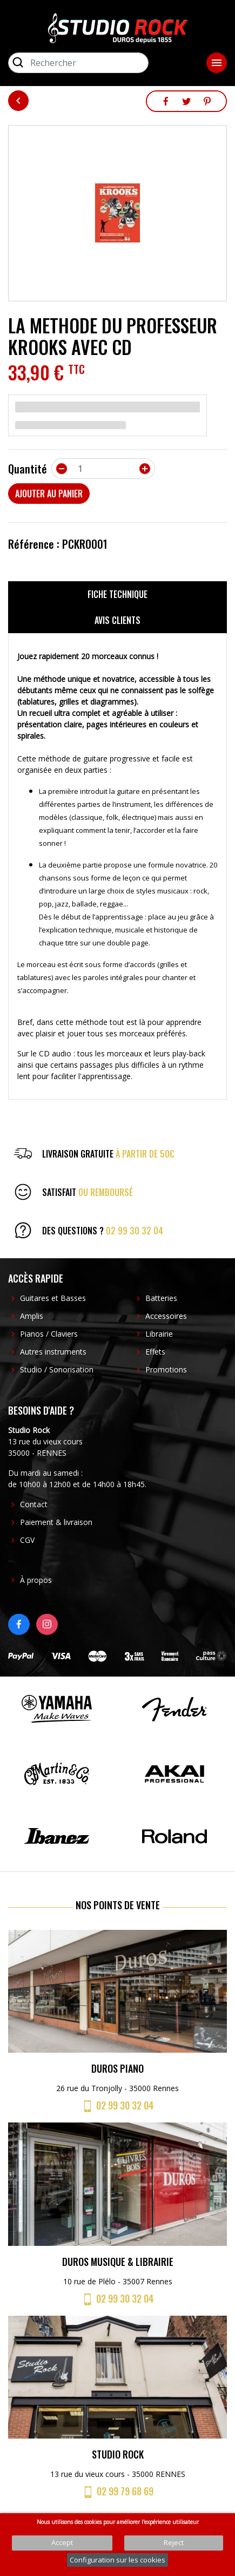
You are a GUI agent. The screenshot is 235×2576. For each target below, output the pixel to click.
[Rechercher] (78, 62)
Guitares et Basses (53, 1298)
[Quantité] (103, 468)
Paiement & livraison (56, 1522)
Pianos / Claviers (49, 1334)
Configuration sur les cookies (117, 2560)
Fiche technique (117, 594)
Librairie (159, 1334)
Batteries (161, 1298)
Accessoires (166, 1316)
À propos (36, 1580)
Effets (155, 1351)
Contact (34, 1504)
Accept (62, 2542)
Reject (174, 2542)
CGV (27, 1540)
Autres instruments (53, 1351)
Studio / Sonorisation (56, 1369)
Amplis (31, 1316)
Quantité (27, 469)
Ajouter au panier (49, 493)
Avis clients (117, 620)
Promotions (166, 1369)
